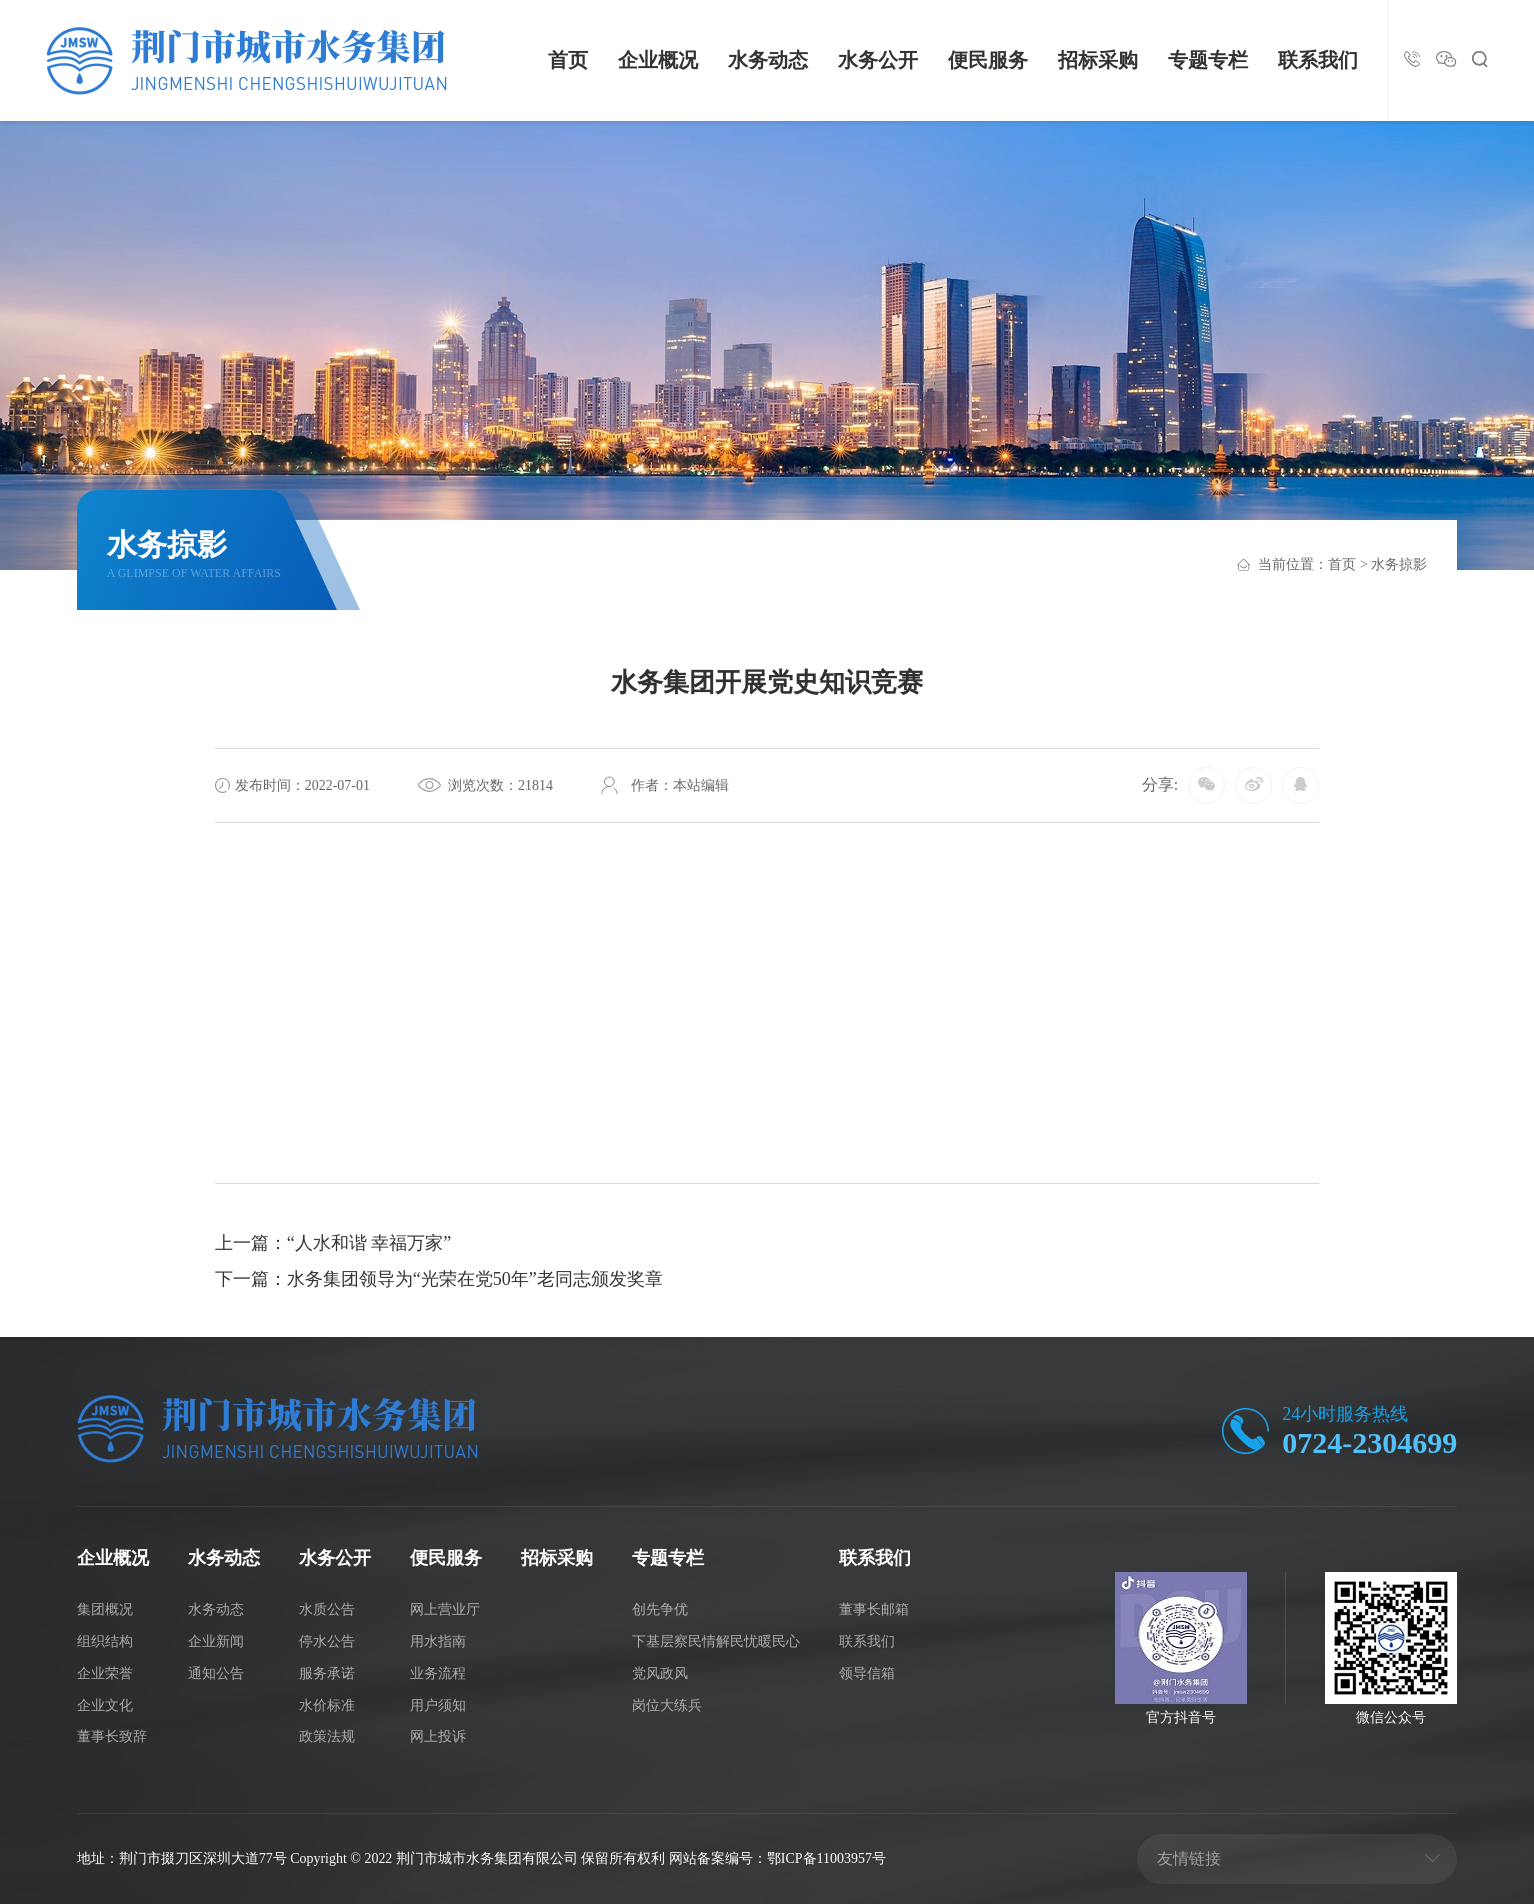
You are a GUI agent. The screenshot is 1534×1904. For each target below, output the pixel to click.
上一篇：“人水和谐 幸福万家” (333, 1243)
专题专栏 (1208, 60)
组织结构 (105, 1641)
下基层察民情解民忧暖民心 (716, 1641)
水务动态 (768, 60)
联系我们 (1318, 60)
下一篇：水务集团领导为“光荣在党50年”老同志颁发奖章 (439, 1279)
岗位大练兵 (667, 1705)
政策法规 (327, 1736)
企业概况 (658, 60)
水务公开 (878, 60)
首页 (568, 60)
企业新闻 (216, 1641)
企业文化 (105, 1705)
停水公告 (327, 1641)
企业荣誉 (105, 1673)
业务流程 (438, 1673)
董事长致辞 (112, 1736)
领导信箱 (867, 1673)
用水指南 (438, 1641)
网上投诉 (438, 1736)
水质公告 (327, 1609)
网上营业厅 (445, 1609)
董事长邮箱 (874, 1609)
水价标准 (327, 1705)
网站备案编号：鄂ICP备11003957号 (777, 1858)
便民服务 (988, 60)
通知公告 (216, 1673)
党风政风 (660, 1673)
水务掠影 (1399, 564)
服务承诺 (327, 1673)
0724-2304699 (1369, 1442)
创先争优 (660, 1609)
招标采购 (1098, 60)
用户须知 (438, 1705)
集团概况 (105, 1609)
